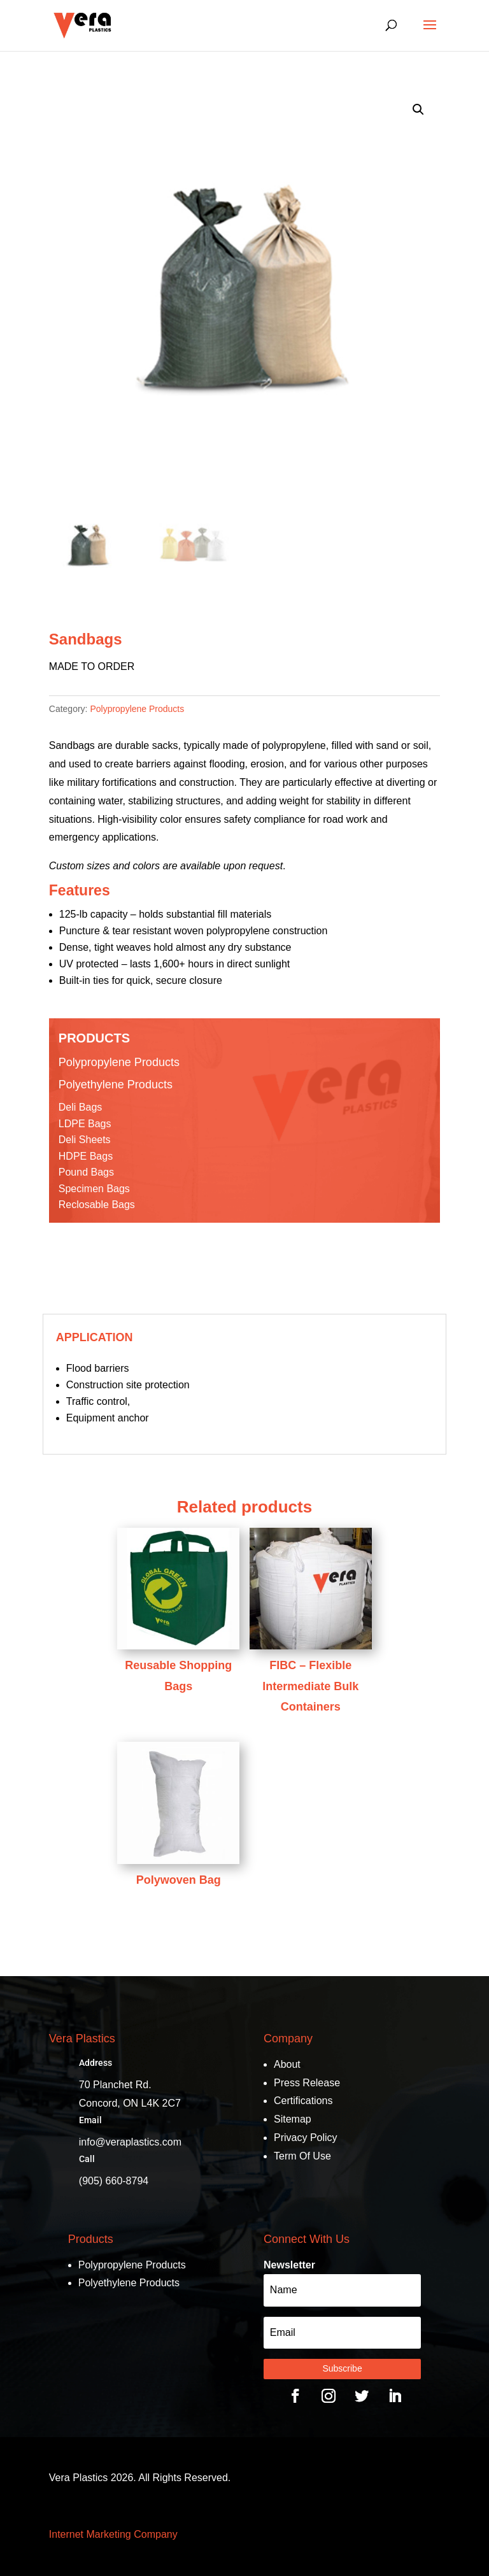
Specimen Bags (94, 1188)
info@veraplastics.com (130, 2142)
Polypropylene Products (137, 709)
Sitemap (292, 2119)
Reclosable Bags (97, 1204)
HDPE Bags (86, 1156)
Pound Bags (86, 1172)
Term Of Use (302, 2156)
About (287, 2064)
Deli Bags (80, 1107)
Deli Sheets (85, 1139)
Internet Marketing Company (113, 2534)
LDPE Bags (85, 1123)
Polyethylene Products (116, 1084)
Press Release (307, 2082)
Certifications (303, 2100)
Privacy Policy (305, 2137)
